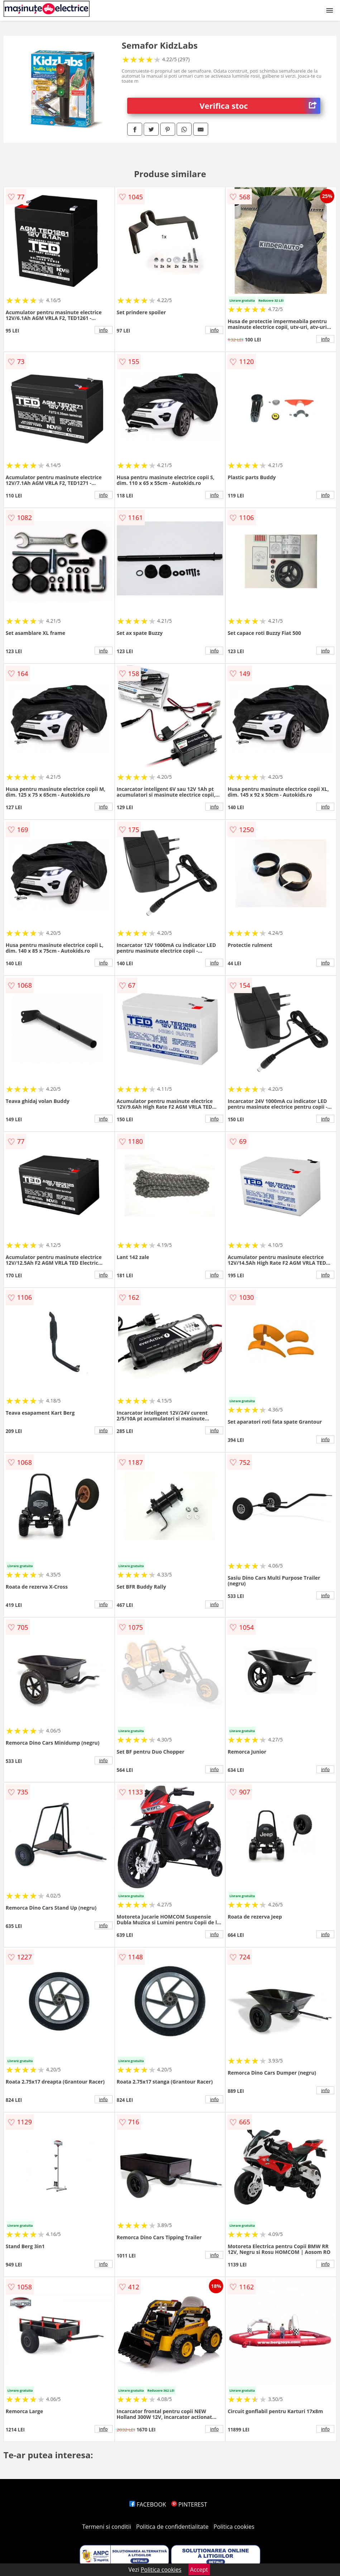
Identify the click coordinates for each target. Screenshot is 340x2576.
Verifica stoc (260, 106)
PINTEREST (189, 2504)
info (103, 330)
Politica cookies (234, 2527)
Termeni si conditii (106, 2527)
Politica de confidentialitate (172, 2527)
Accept (199, 2569)
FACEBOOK (147, 2504)
